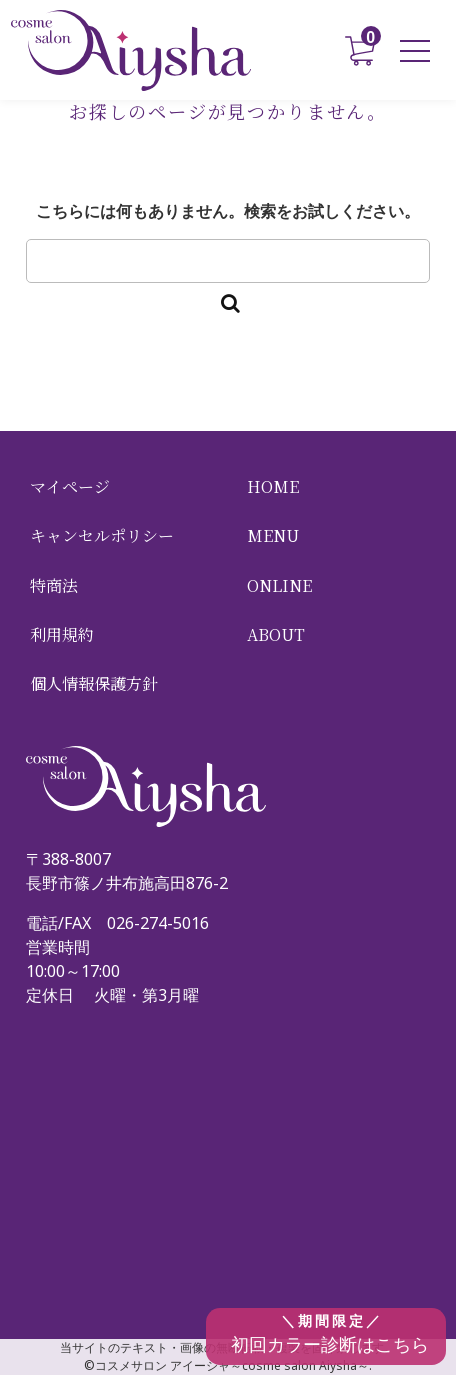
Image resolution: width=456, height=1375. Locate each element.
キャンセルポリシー (102, 535)
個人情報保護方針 (94, 683)
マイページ (70, 486)
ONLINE (279, 585)
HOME (273, 486)
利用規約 (62, 634)
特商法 (54, 585)
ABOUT (276, 634)
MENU (273, 535)
